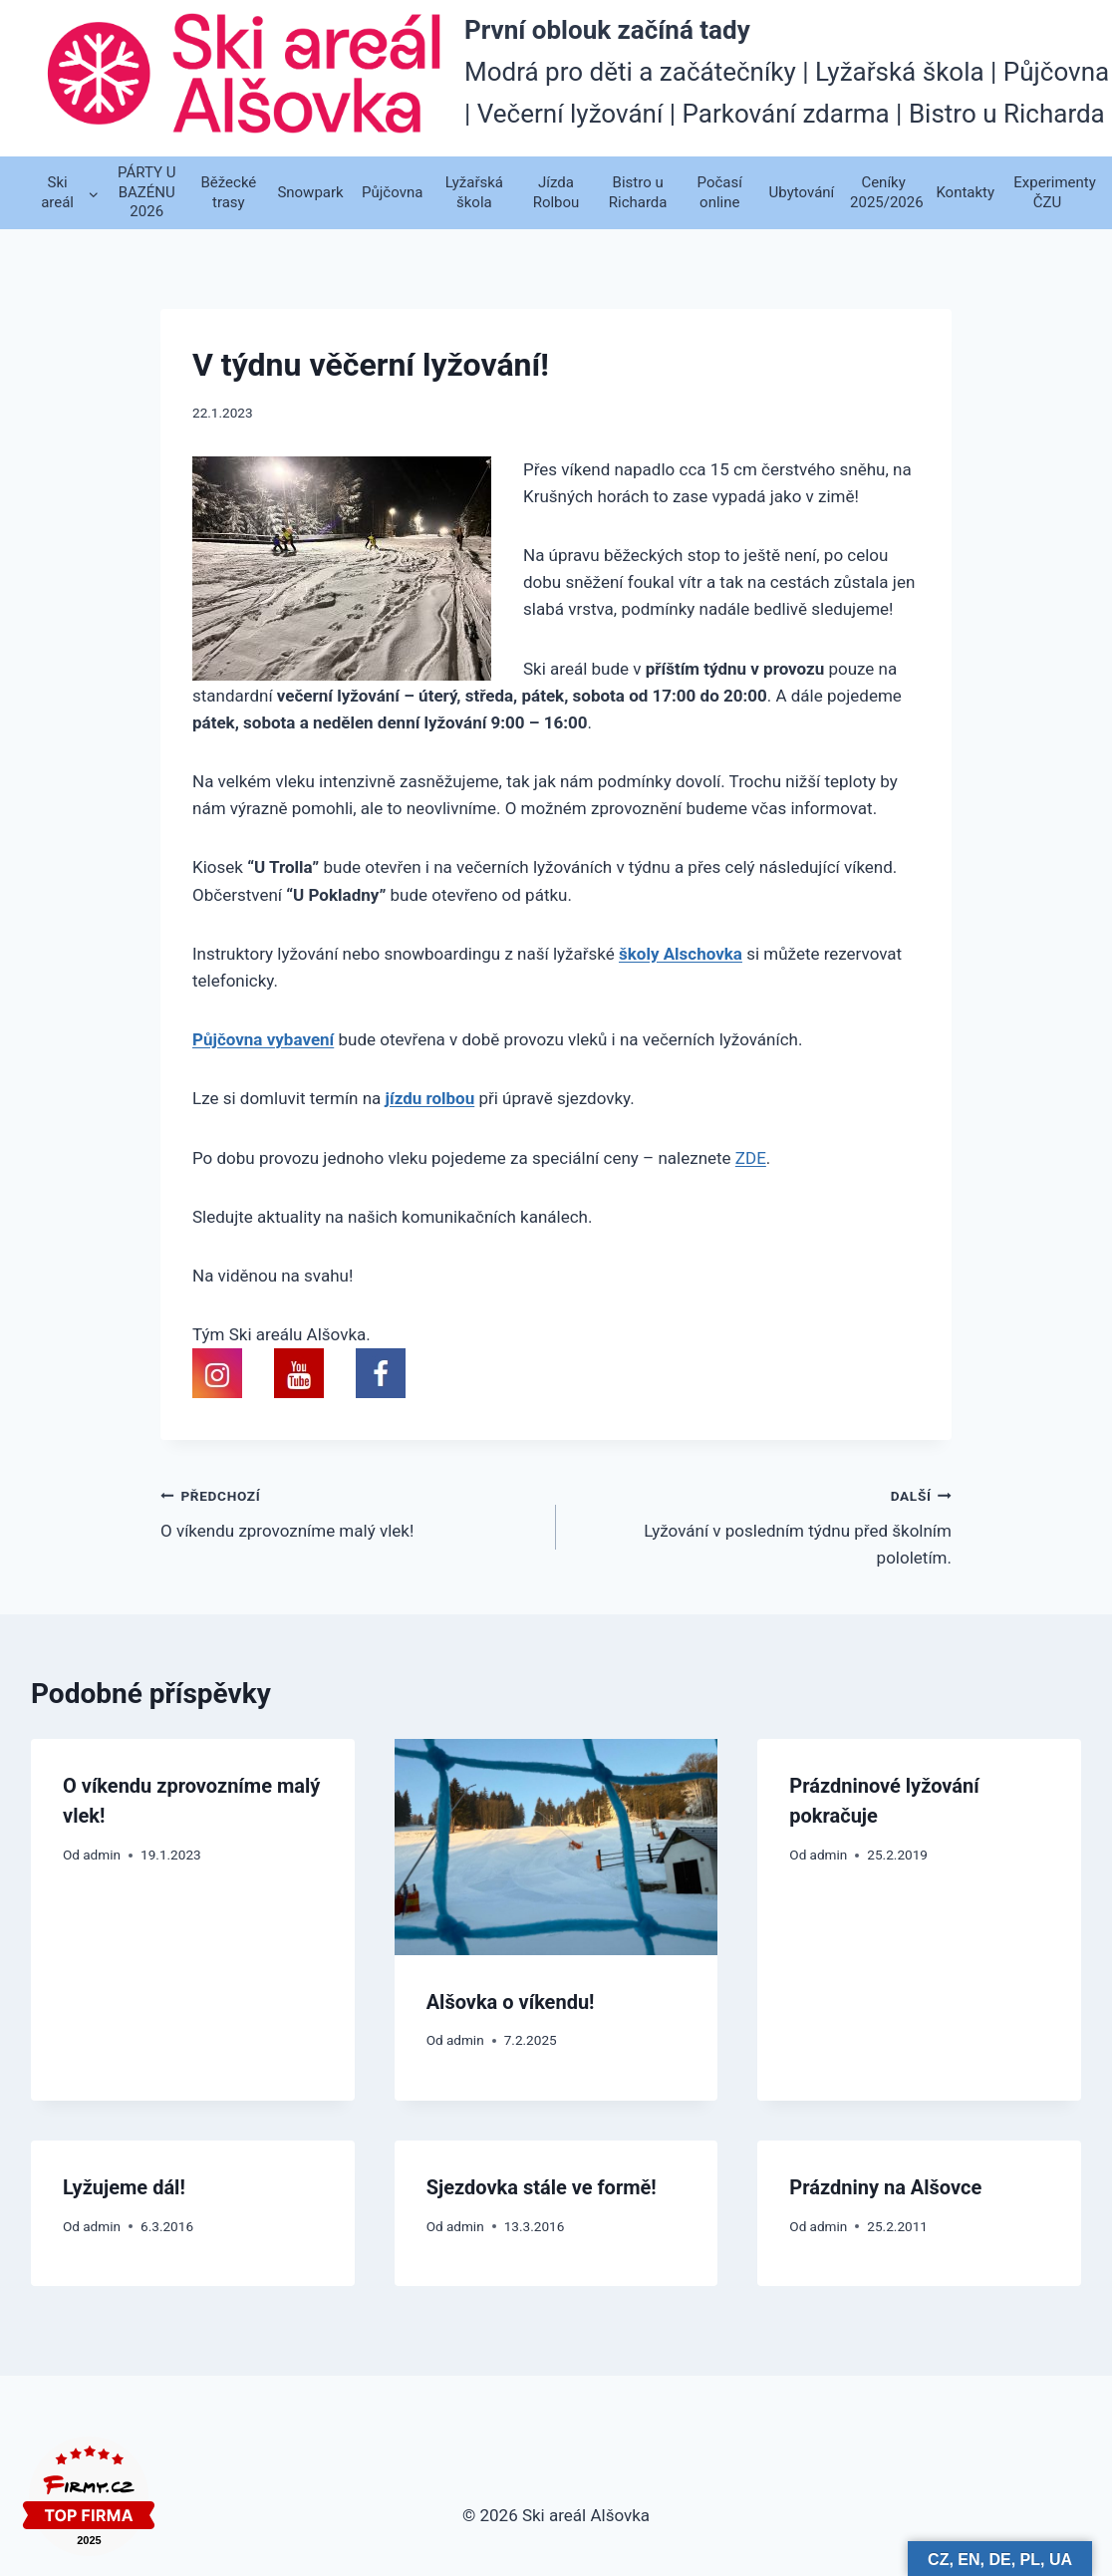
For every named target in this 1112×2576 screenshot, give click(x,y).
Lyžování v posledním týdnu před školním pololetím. (762, 1525)
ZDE (750, 1158)
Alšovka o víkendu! (510, 2002)
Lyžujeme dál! (124, 2187)
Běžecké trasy (228, 192)
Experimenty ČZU (1050, 192)
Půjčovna (392, 192)
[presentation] (556, 1846)
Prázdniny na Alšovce (885, 2187)
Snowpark (310, 192)
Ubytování (802, 192)
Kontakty (965, 192)
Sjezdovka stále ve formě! (541, 2187)
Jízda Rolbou (556, 192)
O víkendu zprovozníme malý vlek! (349, 1511)
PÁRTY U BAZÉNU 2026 (146, 191)
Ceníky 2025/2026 (887, 192)
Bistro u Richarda (638, 192)
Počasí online (719, 192)
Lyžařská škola (474, 192)
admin (102, 1854)
